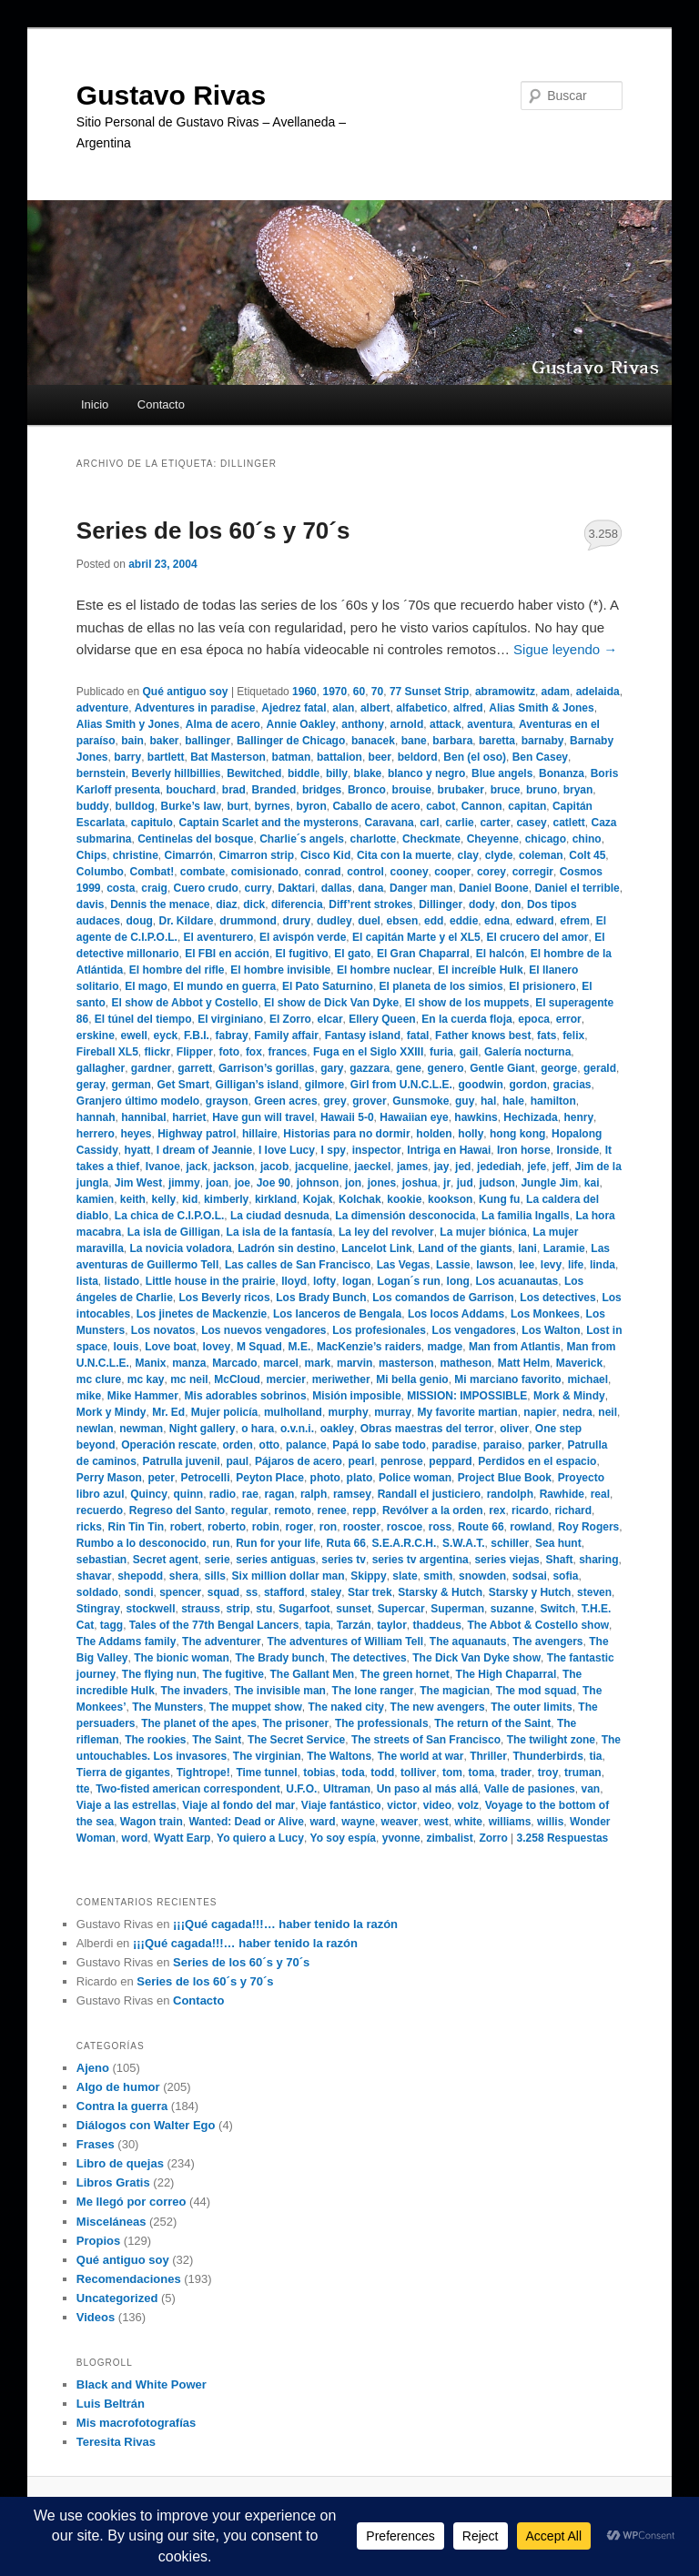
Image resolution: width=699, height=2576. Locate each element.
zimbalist (449, 1838)
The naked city (346, 1707)
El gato (352, 953)
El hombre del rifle (177, 970)
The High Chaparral (506, 1674)
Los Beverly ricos (224, 1297)
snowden (482, 1576)
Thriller (488, 1756)
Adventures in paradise (195, 708)
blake (368, 773)
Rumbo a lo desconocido (141, 1543)
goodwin (481, 1084)
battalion (339, 757)
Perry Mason (109, 1477)
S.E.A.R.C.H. (404, 1543)
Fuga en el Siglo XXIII (368, 1052)
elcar (330, 1019)
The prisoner (296, 1723)
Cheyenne (493, 839)
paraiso (502, 1445)
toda (352, 1772)
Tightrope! (203, 1772)
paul (238, 1461)
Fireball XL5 (107, 1052)
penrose (401, 1461)
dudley (334, 920)
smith (437, 1576)
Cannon (481, 806)
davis (90, 904)
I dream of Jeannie (204, 1150)
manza (189, 1363)
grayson (227, 1101)
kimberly (226, 1199)
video (437, 1805)
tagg (111, 1625)
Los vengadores (474, 1330)
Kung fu (499, 1199)
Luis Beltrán (110, 2403)
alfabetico (421, 708)
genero (446, 1068)
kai (592, 1183)
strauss (200, 1608)
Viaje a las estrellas (126, 1805)
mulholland (293, 1412)
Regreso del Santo (177, 1510)
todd (382, 1772)
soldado (97, 1592)
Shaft (558, 1559)
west (436, 1821)
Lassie (453, 1264)
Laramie (564, 1248)
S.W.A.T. (463, 1543)
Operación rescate (169, 1445)
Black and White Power (141, 2384)
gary (331, 1068)
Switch (557, 1608)
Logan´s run (409, 1281)
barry (127, 757)
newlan (95, 1428)
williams (510, 1821)
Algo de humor (118, 2087)
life (575, 1264)
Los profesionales (379, 1330)
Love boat (171, 1346)
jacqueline (322, 1166)
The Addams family (126, 1641)
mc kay (146, 1379)
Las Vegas (404, 1264)
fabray (232, 1035)
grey (334, 1101)
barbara (452, 740)
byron (311, 806)
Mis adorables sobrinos (246, 1395)
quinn (189, 1494)
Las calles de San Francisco (297, 1264)
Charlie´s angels (301, 839)
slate (404, 1576)
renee (332, 1510)
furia (441, 1052)
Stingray (98, 1608)
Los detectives (557, 1297)
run (220, 1543)
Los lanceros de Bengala (337, 1314)
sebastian (101, 1559)
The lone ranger (373, 1690)
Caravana (389, 822)
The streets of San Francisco (426, 1739)
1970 (334, 691)
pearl (362, 1461)
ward (323, 1821)
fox (254, 1052)
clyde (499, 855)
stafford (284, 1592)
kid (190, 1199)
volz (468, 1805)
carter (495, 822)
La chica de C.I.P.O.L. (170, 1215)
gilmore (324, 1084)
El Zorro (290, 1019)
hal (488, 1101)
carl (429, 822)
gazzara (370, 1068)
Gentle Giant (502, 1068)
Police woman (415, 1477)
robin (265, 1526)
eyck (166, 1035)
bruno (541, 789)
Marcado (234, 1363)
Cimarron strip (257, 855)
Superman (457, 1608)
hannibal (143, 1117)
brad (234, 789)
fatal (418, 1035)
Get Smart (183, 1084)
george (559, 1068)
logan (356, 1281)
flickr (158, 1052)
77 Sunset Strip (429, 691)
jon (353, 1183)
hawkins (475, 1117)
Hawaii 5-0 (347, 1117)
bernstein (101, 773)
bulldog (134, 806)
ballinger (207, 740)
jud (465, 1183)
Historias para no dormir (346, 1133)
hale (513, 1101)
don (511, 904)
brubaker (461, 789)
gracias (572, 1084)
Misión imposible (356, 1395)
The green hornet (405, 1674)
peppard (450, 1461)
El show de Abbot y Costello (184, 1002)
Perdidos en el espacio (537, 1461)
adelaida (598, 691)
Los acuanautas (517, 1281)
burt (237, 806)
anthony (362, 724)
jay (442, 1166)
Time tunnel (266, 1772)
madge (445, 1346)
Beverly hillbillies (175, 773)
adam (556, 691)
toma (482, 1772)
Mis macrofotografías (136, 2423)
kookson (450, 1199)
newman (141, 1428)
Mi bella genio (412, 1379)
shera (183, 1576)
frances (288, 1052)
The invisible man (280, 1690)
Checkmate (431, 839)
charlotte (373, 839)
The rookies (155, 1739)
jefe (536, 1166)
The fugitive (232, 1674)
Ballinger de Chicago (291, 740)
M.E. (300, 1346)
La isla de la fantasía (280, 1232)
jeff (560, 1166)
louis (126, 1346)
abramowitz (505, 691)
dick (254, 904)
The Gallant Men (312, 1674)
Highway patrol (196, 1133)
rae (250, 1494)
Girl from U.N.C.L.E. (401, 1084)
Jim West (138, 1183)
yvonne (401, 1838)
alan (343, 708)
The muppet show (255, 1707)
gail (469, 1052)
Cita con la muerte (404, 855)
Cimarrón (189, 855)
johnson (318, 1183)
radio (222, 1494)
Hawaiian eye (414, 1117)
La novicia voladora (181, 1248)
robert (186, 1526)
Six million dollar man (288, 1576)
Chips (91, 855)
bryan (578, 789)
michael (587, 1379)
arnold (407, 724)
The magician (455, 1690)
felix (573, 1035)
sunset (353, 1608)
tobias (319, 1772)
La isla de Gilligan (173, 1232)
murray (392, 1412)
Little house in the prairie (211, 1281)
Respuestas (563, 1838)
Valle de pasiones (529, 1789)
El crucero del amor (537, 937)
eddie (464, 920)
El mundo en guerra (225, 986)
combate (202, 871)
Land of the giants (465, 1248)
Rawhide (562, 1494)
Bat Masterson (228, 757)
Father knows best (483, 1035)
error (569, 1019)
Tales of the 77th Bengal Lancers (214, 1625)
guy (464, 1101)
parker (545, 1445)
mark (318, 1363)
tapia (317, 1625)
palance (306, 1445)
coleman (541, 855)
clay (468, 855)
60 (359, 691)
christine (135, 855)
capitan (527, 806)
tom (452, 1772)
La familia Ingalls (525, 1215)
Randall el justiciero (429, 1494)
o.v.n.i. (297, 1428)
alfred (468, 708)
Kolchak (360, 1199)
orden (238, 1445)
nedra (577, 1412)
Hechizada (530, 1117)
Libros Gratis (113, 2182)
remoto (292, 1510)
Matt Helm (524, 1363)
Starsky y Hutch (530, 1592)
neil (607, 1412)
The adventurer (221, 1641)
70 (377, 691)
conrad (323, 871)
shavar (94, 1576)
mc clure (98, 1379)
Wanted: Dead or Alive (245, 1821)
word (135, 1838)
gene (408, 1068)
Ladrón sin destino (286, 1248)
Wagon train (151, 1821)
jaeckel (372, 1166)
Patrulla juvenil (181, 1461)
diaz (226, 904)
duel (369, 920)
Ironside (577, 1150)
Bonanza (561, 773)
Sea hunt (558, 1543)
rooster (361, 1526)
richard (573, 1510)
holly (470, 1133)
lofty (324, 1281)
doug (140, 920)
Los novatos (163, 1330)
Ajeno (92, 2068)
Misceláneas (111, 2221)
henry (578, 1117)
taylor (392, 1625)
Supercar (401, 1608)
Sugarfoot (304, 1608)
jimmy (184, 1183)
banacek (373, 740)
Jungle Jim (549, 1183)
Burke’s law (190, 806)
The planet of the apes (199, 1723)
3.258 (603, 533)
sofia (565, 1576)
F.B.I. (196, 1035)
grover (369, 1101)
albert (375, 708)
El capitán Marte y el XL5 (416, 937)
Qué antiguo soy (185, 691)
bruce (506, 789)
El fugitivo (302, 953)
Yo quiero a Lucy (260, 1838)
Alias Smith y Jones (127, 724)
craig (154, 888)
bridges (321, 789)
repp (364, 1510)
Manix (150, 1363)
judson (496, 1183)
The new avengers (437, 1707)
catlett (568, 822)
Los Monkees (545, 1314)
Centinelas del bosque (195, 839)
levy (551, 1264)
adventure (102, 708)
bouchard (192, 789)
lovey (217, 1346)
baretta (497, 740)
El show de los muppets (467, 1002)
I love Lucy (286, 1150)
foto (229, 1052)
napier (539, 1412)
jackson (234, 1166)
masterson (406, 1363)
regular (249, 1510)
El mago (146, 986)
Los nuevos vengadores (263, 1330)
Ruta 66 (346, 1543)
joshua (420, 1183)
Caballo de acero (376, 806)
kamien (95, 1199)
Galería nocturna (527, 1052)
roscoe (404, 1526)
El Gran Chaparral (423, 953)
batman (291, 757)
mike (88, 1395)
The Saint (216, 1739)
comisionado (265, 871)
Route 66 (481, 1526)
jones (382, 1183)
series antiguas (275, 1559)
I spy (333, 1150)
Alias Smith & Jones (541, 708)
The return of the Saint (492, 1723)
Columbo (100, 871)
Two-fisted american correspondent (187, 1789)
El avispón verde (302, 937)
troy (548, 1772)
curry (258, 888)
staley (325, 1592)
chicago (545, 839)
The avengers (547, 1641)
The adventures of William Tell (345, 1641)
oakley (337, 1428)
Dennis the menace (159, 904)
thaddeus (437, 1625)
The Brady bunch (280, 1658)
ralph (313, 1494)
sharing (598, 1559)
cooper (452, 871)
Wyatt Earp (182, 1838)
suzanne (512, 1608)
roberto (227, 1526)
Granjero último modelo (137, 1101)
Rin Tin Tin (136, 1526)
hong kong (517, 1133)
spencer (180, 1592)
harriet (189, 1117)
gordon (528, 1084)
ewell (134, 1035)
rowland (531, 1526)
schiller (510, 1543)
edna (497, 920)
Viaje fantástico (341, 1805)
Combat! (151, 871)
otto (269, 1445)
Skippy (368, 1576)
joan (217, 1183)
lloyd (294, 1281)
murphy (349, 1412)
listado (121, 1281)
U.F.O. (301, 1789)
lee (527, 1264)
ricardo (530, 1510)
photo (325, 1477)
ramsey (352, 1494)
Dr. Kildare (186, 920)
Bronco (367, 789)
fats (546, 1035)
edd (433, 920)
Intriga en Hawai (449, 1150)
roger (299, 1526)
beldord (418, 757)
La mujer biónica (483, 1232)
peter (161, 1477)
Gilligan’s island (257, 1084)
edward (535, 920)
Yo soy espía (343, 1838)
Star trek (370, 1592)
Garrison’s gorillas (266, 1068)
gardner (151, 1068)
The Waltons (339, 1756)
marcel (281, 1363)
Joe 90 (273, 1183)
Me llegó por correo (131, 2201)
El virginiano (230, 1019)
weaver (400, 1821)
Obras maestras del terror (427, 1428)
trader (516, 1772)
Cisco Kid (325, 855)
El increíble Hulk (480, 970)
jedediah (499, 1166)
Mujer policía (224, 1412)
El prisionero (542, 986)
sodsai (529, 1576)
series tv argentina (420, 1559)
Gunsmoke (420, 1101)
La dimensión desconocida (405, 1215)
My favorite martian (468, 1412)
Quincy (148, 1494)
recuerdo (99, 1510)
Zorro (493, 1838)
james (412, 1166)
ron (328, 1526)
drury (297, 920)
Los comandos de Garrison (442, 1297)
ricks (89, 1526)
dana (370, 888)
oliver (514, 1428)
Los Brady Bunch (321, 1297)
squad (223, 1592)
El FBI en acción (227, 953)
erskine (95, 1035)
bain (132, 740)
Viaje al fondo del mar (238, 1805)
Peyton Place (270, 1477)
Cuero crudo (206, 888)
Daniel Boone (494, 888)
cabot (440, 806)
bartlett (166, 757)
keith (133, 1199)
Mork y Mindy (111, 1412)
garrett (194, 1068)
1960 (304, 691)
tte (83, 1789)
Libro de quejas (120, 2163)
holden (433, 1133)
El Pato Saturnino (327, 986)
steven (594, 1592)
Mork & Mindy (569, 1395)
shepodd (140, 1576)
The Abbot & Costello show (539, 1625)
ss (252, 1592)
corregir (532, 871)
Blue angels (501, 773)
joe (242, 1183)
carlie (459, 822)
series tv (343, 1559)
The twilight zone (551, 1739)
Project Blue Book (505, 1477)
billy (337, 773)
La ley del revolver (386, 1232)
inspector (376, 1150)
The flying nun (159, 1674)
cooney (409, 871)
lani (527, 1248)
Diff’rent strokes (370, 904)
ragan (280, 1494)
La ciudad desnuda (279, 1215)
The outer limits (531, 1707)
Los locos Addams (456, 1314)
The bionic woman (181, 1658)
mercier (286, 1379)
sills (215, 1576)
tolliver (418, 1772)
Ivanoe (163, 1166)
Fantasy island (362, 1035)
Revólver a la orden (432, 1510)
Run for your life (278, 1543)
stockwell (150, 1608)
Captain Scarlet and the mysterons (269, 822)
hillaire (260, 1133)
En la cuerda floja (466, 1019)
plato (360, 1477)
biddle (303, 773)
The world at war (421, 1756)
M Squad (259, 1346)
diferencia (297, 904)
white (468, 1821)
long (458, 1281)
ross (440, 1526)
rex (497, 1510)
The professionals (382, 1723)
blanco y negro (426, 773)
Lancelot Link (376, 1248)
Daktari (296, 888)
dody (482, 904)
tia (596, 1756)
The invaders (194, 1690)
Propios (98, 2241)
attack (445, 724)
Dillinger (440, 904)
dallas (336, 888)
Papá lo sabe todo (379, 1445)
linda (602, 1264)
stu (264, 1608)
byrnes (271, 806)
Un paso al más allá (427, 1789)
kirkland (276, 1199)
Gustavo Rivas (171, 95)
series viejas (506, 1559)
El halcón (500, 953)
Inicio (94, 404)
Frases (95, 2144)
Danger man (421, 888)
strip (238, 1608)
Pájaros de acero (298, 1461)
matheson (465, 1363)
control (365, 871)
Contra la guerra (121, 2106)
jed (463, 1166)
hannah (96, 1117)
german (131, 1084)
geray (91, 1084)
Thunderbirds (547, 1756)
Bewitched (254, 773)
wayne (358, 1821)
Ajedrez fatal (293, 708)
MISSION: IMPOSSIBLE (467, 1395)
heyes (136, 1133)
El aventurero (219, 937)
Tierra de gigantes (123, 1772)
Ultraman (346, 1789)
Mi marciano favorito (507, 1379)
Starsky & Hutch (440, 1592)
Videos (95, 2317)
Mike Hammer (142, 1395)
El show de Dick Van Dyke (331, 1002)
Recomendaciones (128, 2279)
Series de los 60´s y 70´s (213, 530)
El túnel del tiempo (143, 1019)
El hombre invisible (280, 970)
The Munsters (167, 1707)
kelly (164, 1199)
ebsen (403, 920)
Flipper (195, 1052)
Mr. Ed (168, 1412)
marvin (354, 1363)
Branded (274, 789)
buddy (92, 806)
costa (120, 888)
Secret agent (165, 1559)
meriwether (341, 1379)
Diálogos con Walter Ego (146, 2125)
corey (491, 871)
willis (550, 1821)
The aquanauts (468, 1641)
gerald (599, 1068)
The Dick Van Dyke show (476, 1658)
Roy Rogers (588, 1526)
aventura (489, 724)
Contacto (161, 404)
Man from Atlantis (515, 1346)
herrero (95, 1133)
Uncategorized (117, 2298)
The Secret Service (296, 1739)
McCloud (237, 1379)
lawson (494, 1264)
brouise (411, 789)
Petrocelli (205, 1477)
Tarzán (354, 1625)
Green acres (285, 1101)
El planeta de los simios (441, 986)
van (590, 1789)
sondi (138, 1592)
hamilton (553, 1101)
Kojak (318, 1199)
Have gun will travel (263, 1117)
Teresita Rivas (116, 2442)
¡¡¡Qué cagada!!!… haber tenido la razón (285, 1924)
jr (447, 1183)
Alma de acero (223, 724)
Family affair (286, 1035)
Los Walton (551, 1330)
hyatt (138, 1150)
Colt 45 (587, 855)
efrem (575, 920)
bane (414, 740)
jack (197, 1166)
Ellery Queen (382, 1019)
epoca (534, 1019)
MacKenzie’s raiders (369, 1346)
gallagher (100, 1068)
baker (164, 740)
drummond (248, 920)
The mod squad (536, 1690)
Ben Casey (540, 757)
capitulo (152, 822)
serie (217, 1559)
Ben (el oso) (474, 757)
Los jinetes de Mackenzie (202, 1314)
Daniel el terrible (576, 888)
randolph (510, 1494)
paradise (454, 1445)
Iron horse (524, 1150)
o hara (257, 1428)
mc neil (189, 1379)
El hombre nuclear (384, 970)
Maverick (579, 1363)
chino (587, 839)
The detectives (368, 1658)
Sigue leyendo (565, 649)
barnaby (543, 740)
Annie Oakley (301, 724)
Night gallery (202, 1428)
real (600, 1494)
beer (380, 757)
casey (531, 822)
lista (87, 1281)
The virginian (267, 1756)
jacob (274, 1166)
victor (402, 1805)
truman (583, 1772)
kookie (404, 1199)
